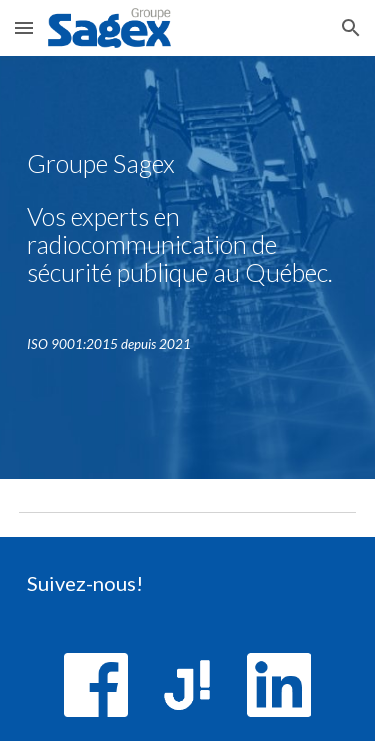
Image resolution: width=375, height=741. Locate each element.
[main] (188, 227)
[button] (24, 27)
